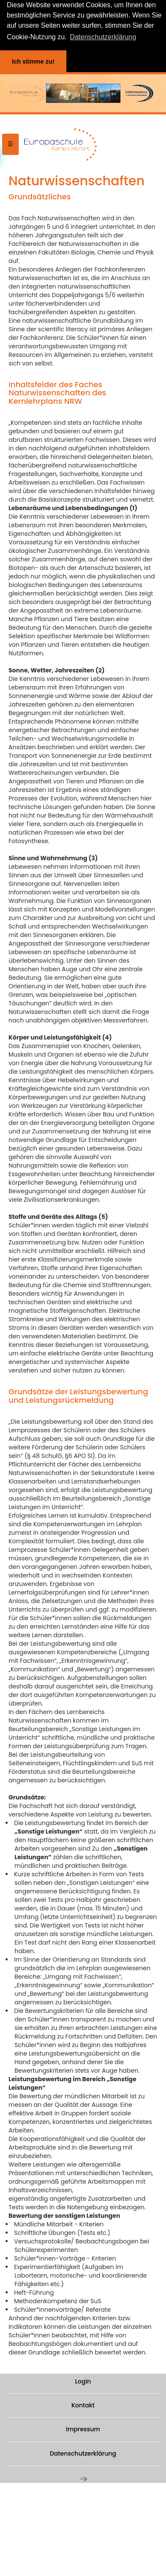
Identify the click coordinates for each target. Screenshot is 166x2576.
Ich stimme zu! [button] (33, 61)
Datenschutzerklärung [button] (103, 37)
